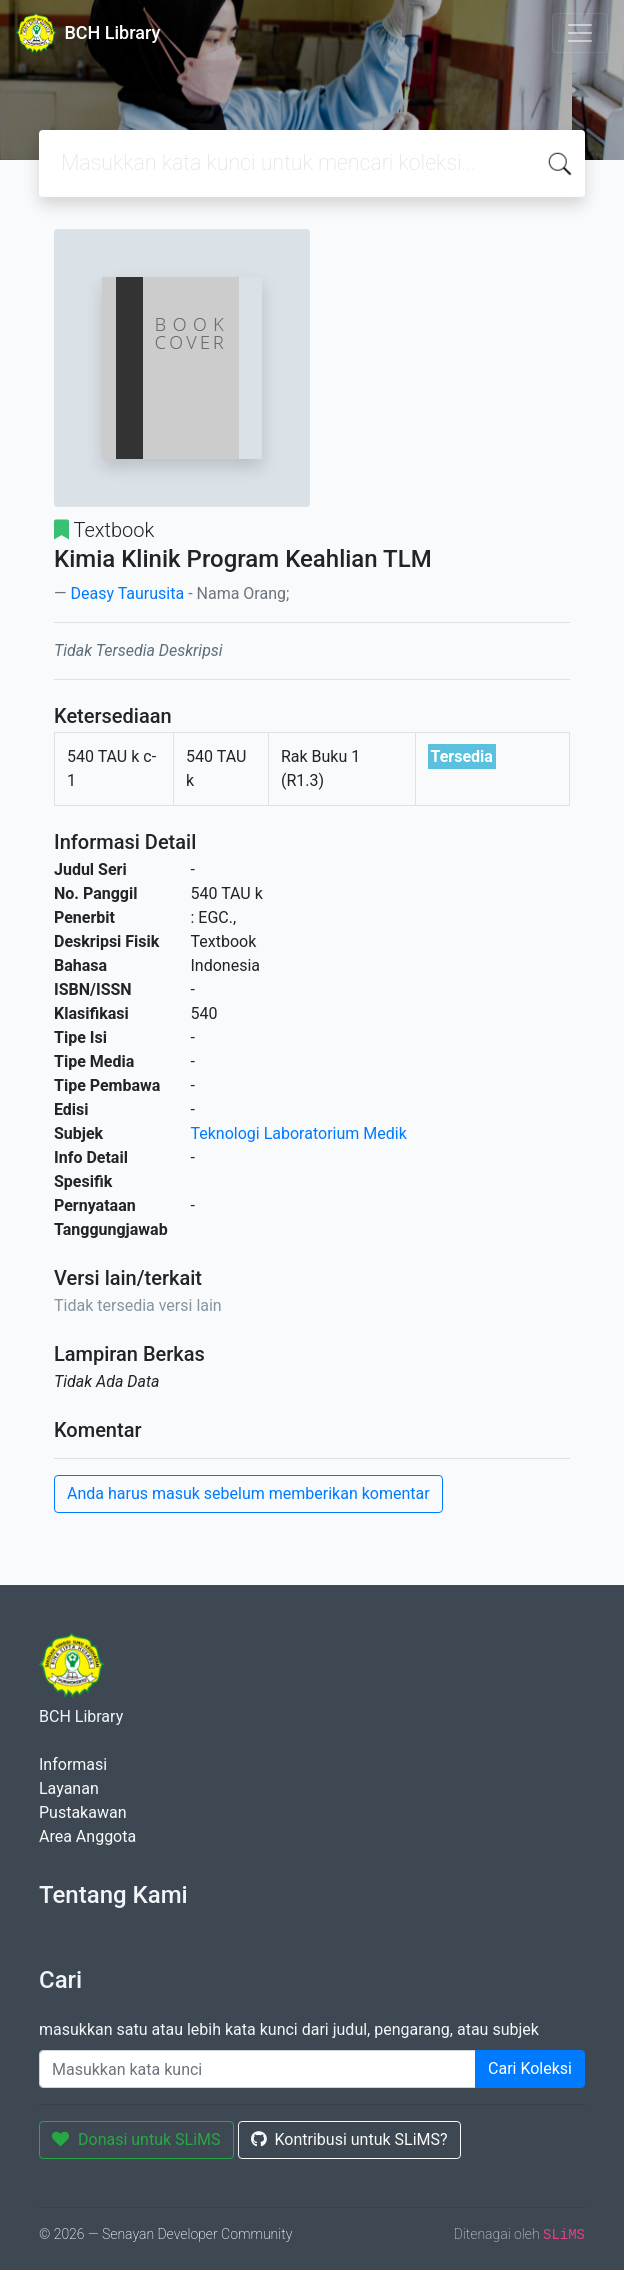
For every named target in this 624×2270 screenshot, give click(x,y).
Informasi (73, 1764)
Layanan (69, 1788)
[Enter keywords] (257, 2069)
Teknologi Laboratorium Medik (299, 1133)
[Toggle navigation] (580, 33)
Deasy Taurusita (127, 593)
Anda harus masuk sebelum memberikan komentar (248, 1493)
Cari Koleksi (530, 2068)
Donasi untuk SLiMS (136, 2139)
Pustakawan (82, 1812)
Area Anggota (87, 1836)
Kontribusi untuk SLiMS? (349, 2139)
